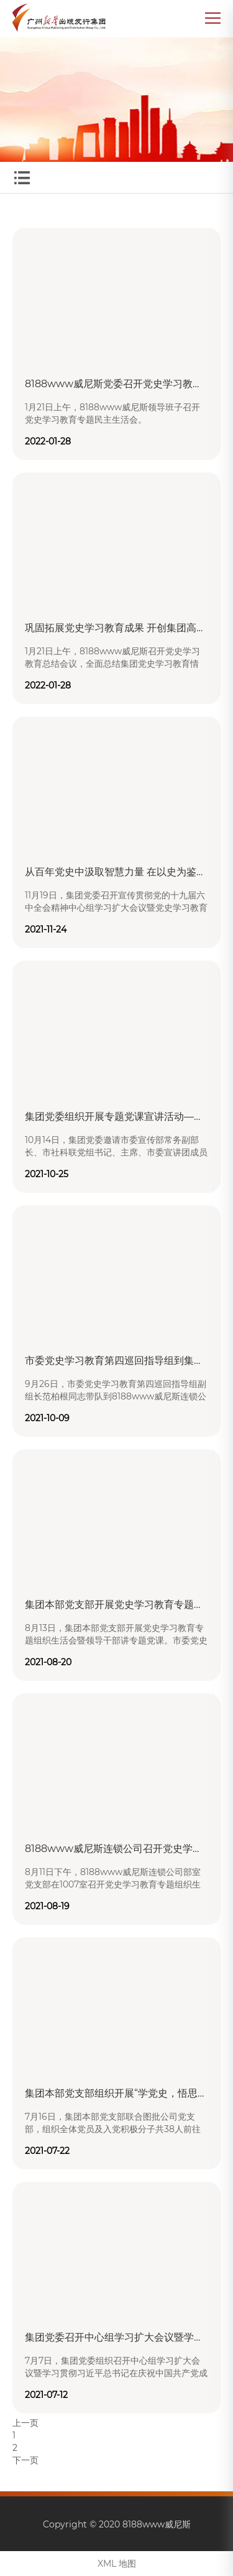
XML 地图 (117, 2563)
